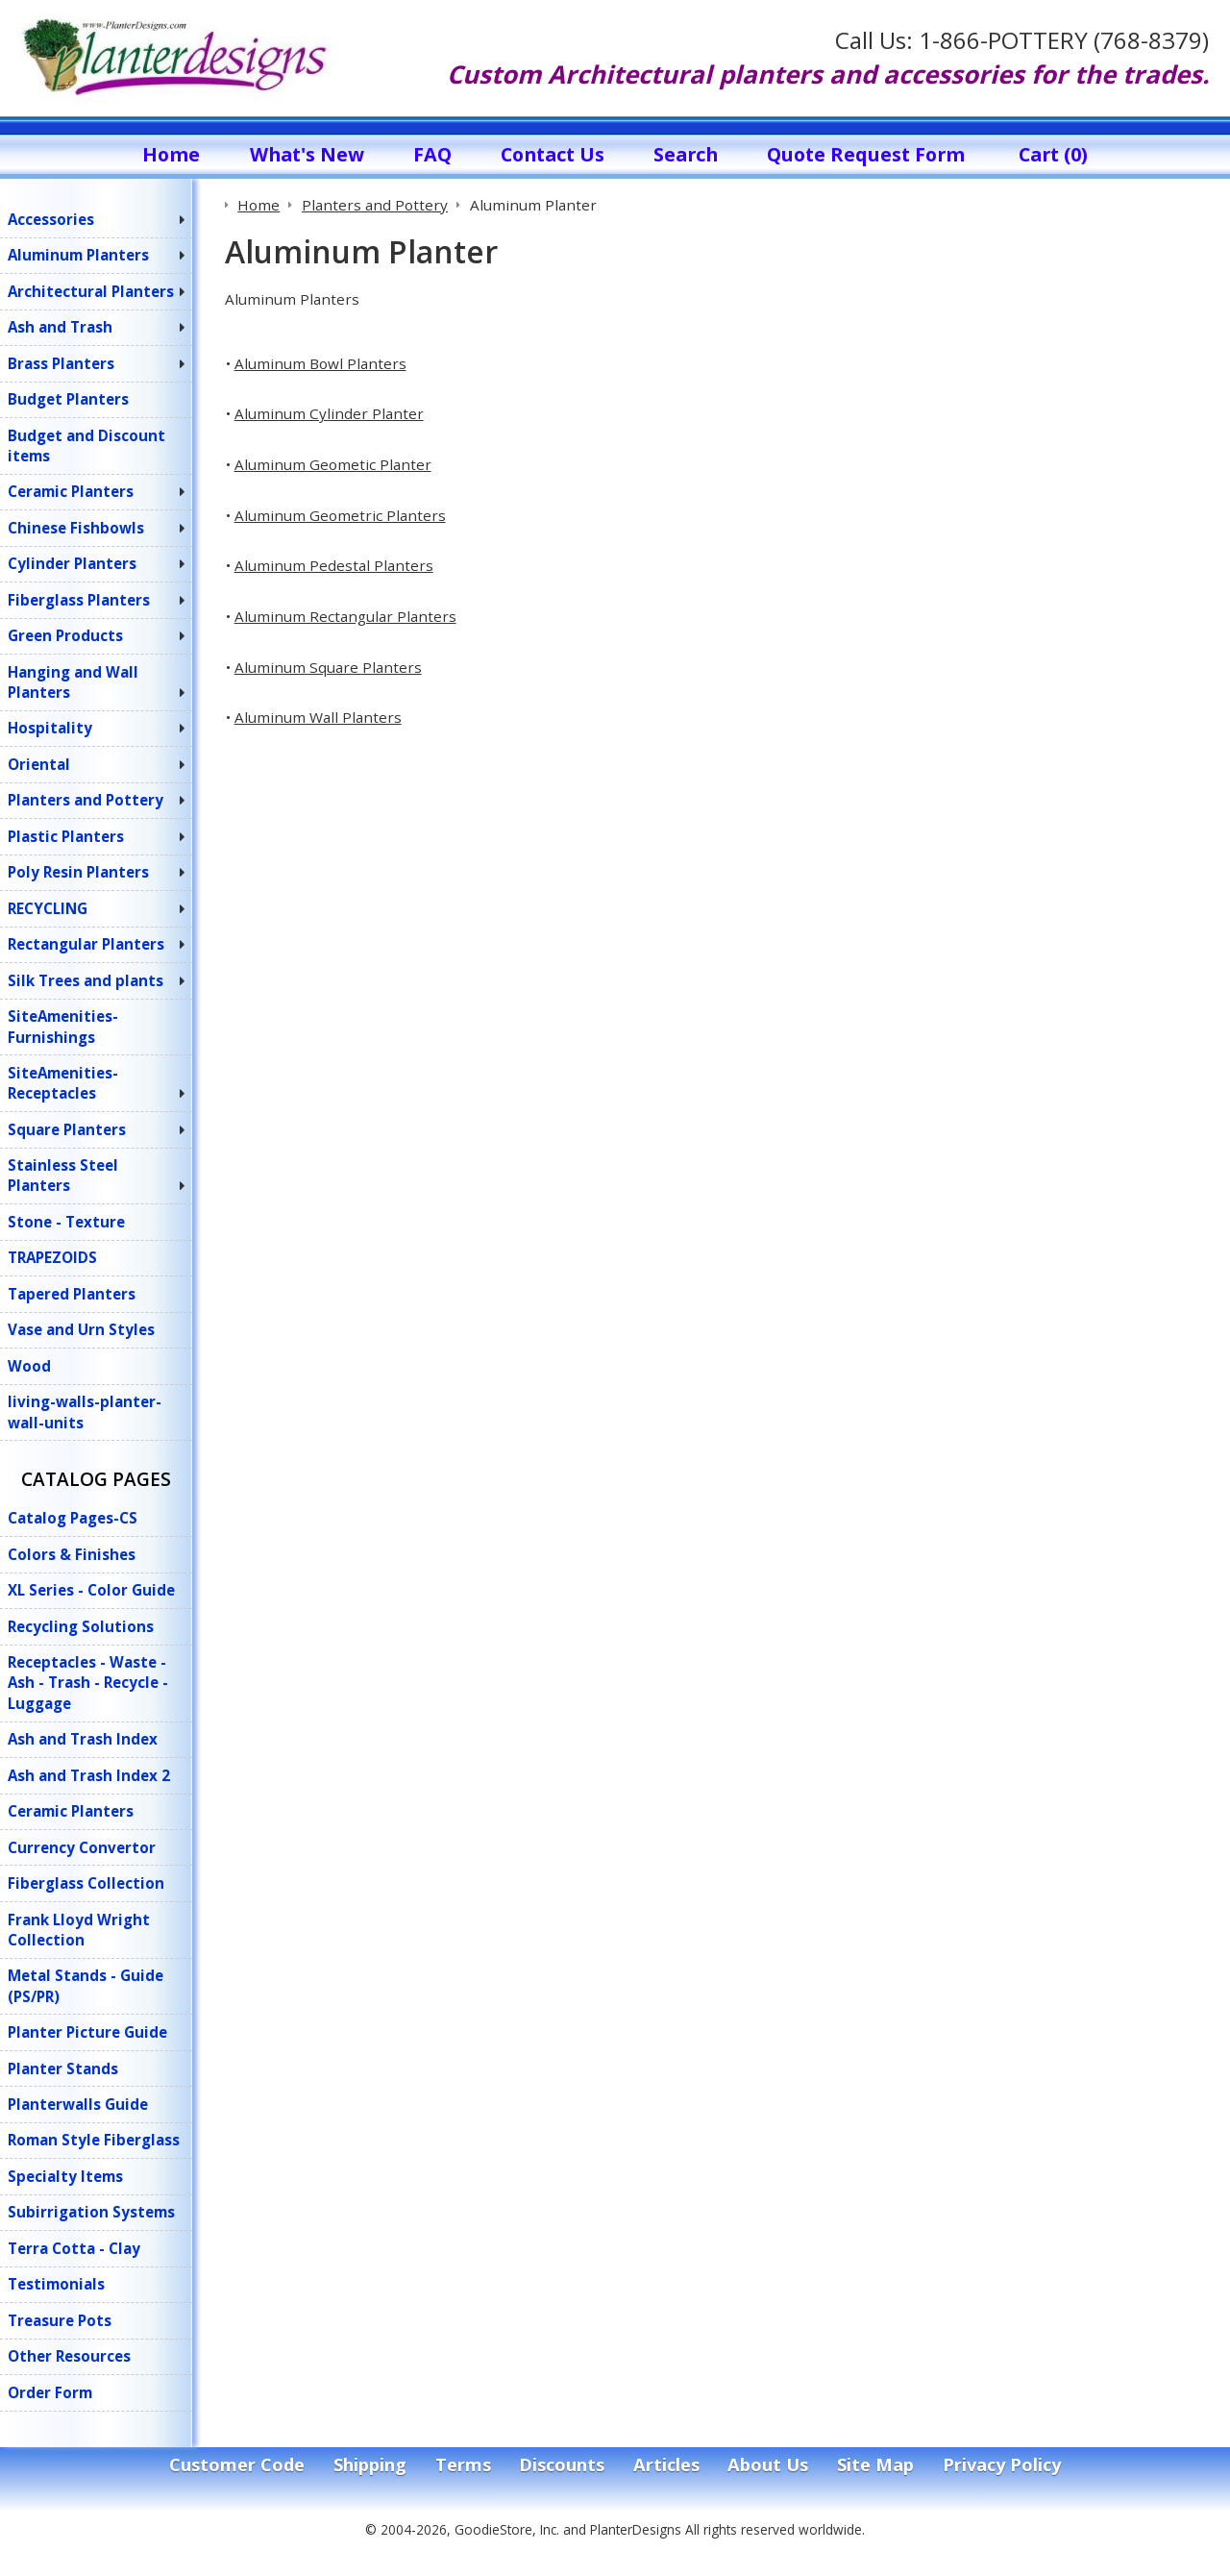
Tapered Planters (71, 1293)
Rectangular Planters (86, 944)
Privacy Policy (1002, 2464)
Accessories (51, 219)
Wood (29, 1365)
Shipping (369, 2464)
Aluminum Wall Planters (318, 717)
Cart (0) (1053, 154)
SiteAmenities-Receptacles (63, 1082)
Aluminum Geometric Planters (340, 515)
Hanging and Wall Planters (73, 682)
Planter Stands (63, 2068)
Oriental (39, 764)
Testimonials (56, 2283)
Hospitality (50, 727)
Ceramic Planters (71, 491)
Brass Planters (61, 363)
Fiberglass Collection (86, 1883)
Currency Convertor (82, 1847)
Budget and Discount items (86, 445)
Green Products (65, 635)
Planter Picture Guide (87, 2032)
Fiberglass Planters (79, 599)
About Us (767, 2464)
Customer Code (237, 2464)
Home (171, 154)
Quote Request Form (866, 154)
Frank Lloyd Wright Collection (79, 1929)
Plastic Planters (66, 836)
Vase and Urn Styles (81, 1329)
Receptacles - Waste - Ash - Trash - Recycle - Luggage (88, 1682)
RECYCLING (47, 908)
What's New (307, 154)
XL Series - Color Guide (91, 1589)
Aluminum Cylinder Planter (329, 413)
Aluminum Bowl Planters (320, 363)
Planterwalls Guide (78, 2104)
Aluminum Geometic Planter (332, 464)
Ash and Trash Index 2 (89, 1775)
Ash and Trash (60, 326)
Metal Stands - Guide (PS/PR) (85, 1985)
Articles (666, 2464)
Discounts (561, 2464)
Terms (463, 2464)
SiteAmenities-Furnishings (63, 1026)
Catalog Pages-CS (72, 1517)
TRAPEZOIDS (52, 1257)
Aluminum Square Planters (328, 667)
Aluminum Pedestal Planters (333, 565)
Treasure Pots (59, 2320)
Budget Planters (68, 399)
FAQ (432, 154)
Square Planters (67, 1129)
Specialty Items (65, 2176)
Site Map (875, 2464)
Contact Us (552, 154)
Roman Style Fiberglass (94, 2139)
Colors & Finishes (71, 1554)
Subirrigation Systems (91, 2211)
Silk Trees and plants (85, 980)
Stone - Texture (66, 1221)
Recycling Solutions (81, 1626)
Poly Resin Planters (78, 871)
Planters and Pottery (85, 799)
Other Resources (69, 2355)
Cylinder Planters (72, 563)
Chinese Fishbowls (76, 527)
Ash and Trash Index (83, 1738)
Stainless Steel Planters (63, 1175)
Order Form (50, 2392)
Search (685, 154)
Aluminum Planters (78, 254)
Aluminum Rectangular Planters (345, 616)
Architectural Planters (91, 291)
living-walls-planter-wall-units (84, 1411)
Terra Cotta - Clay (74, 2248)
